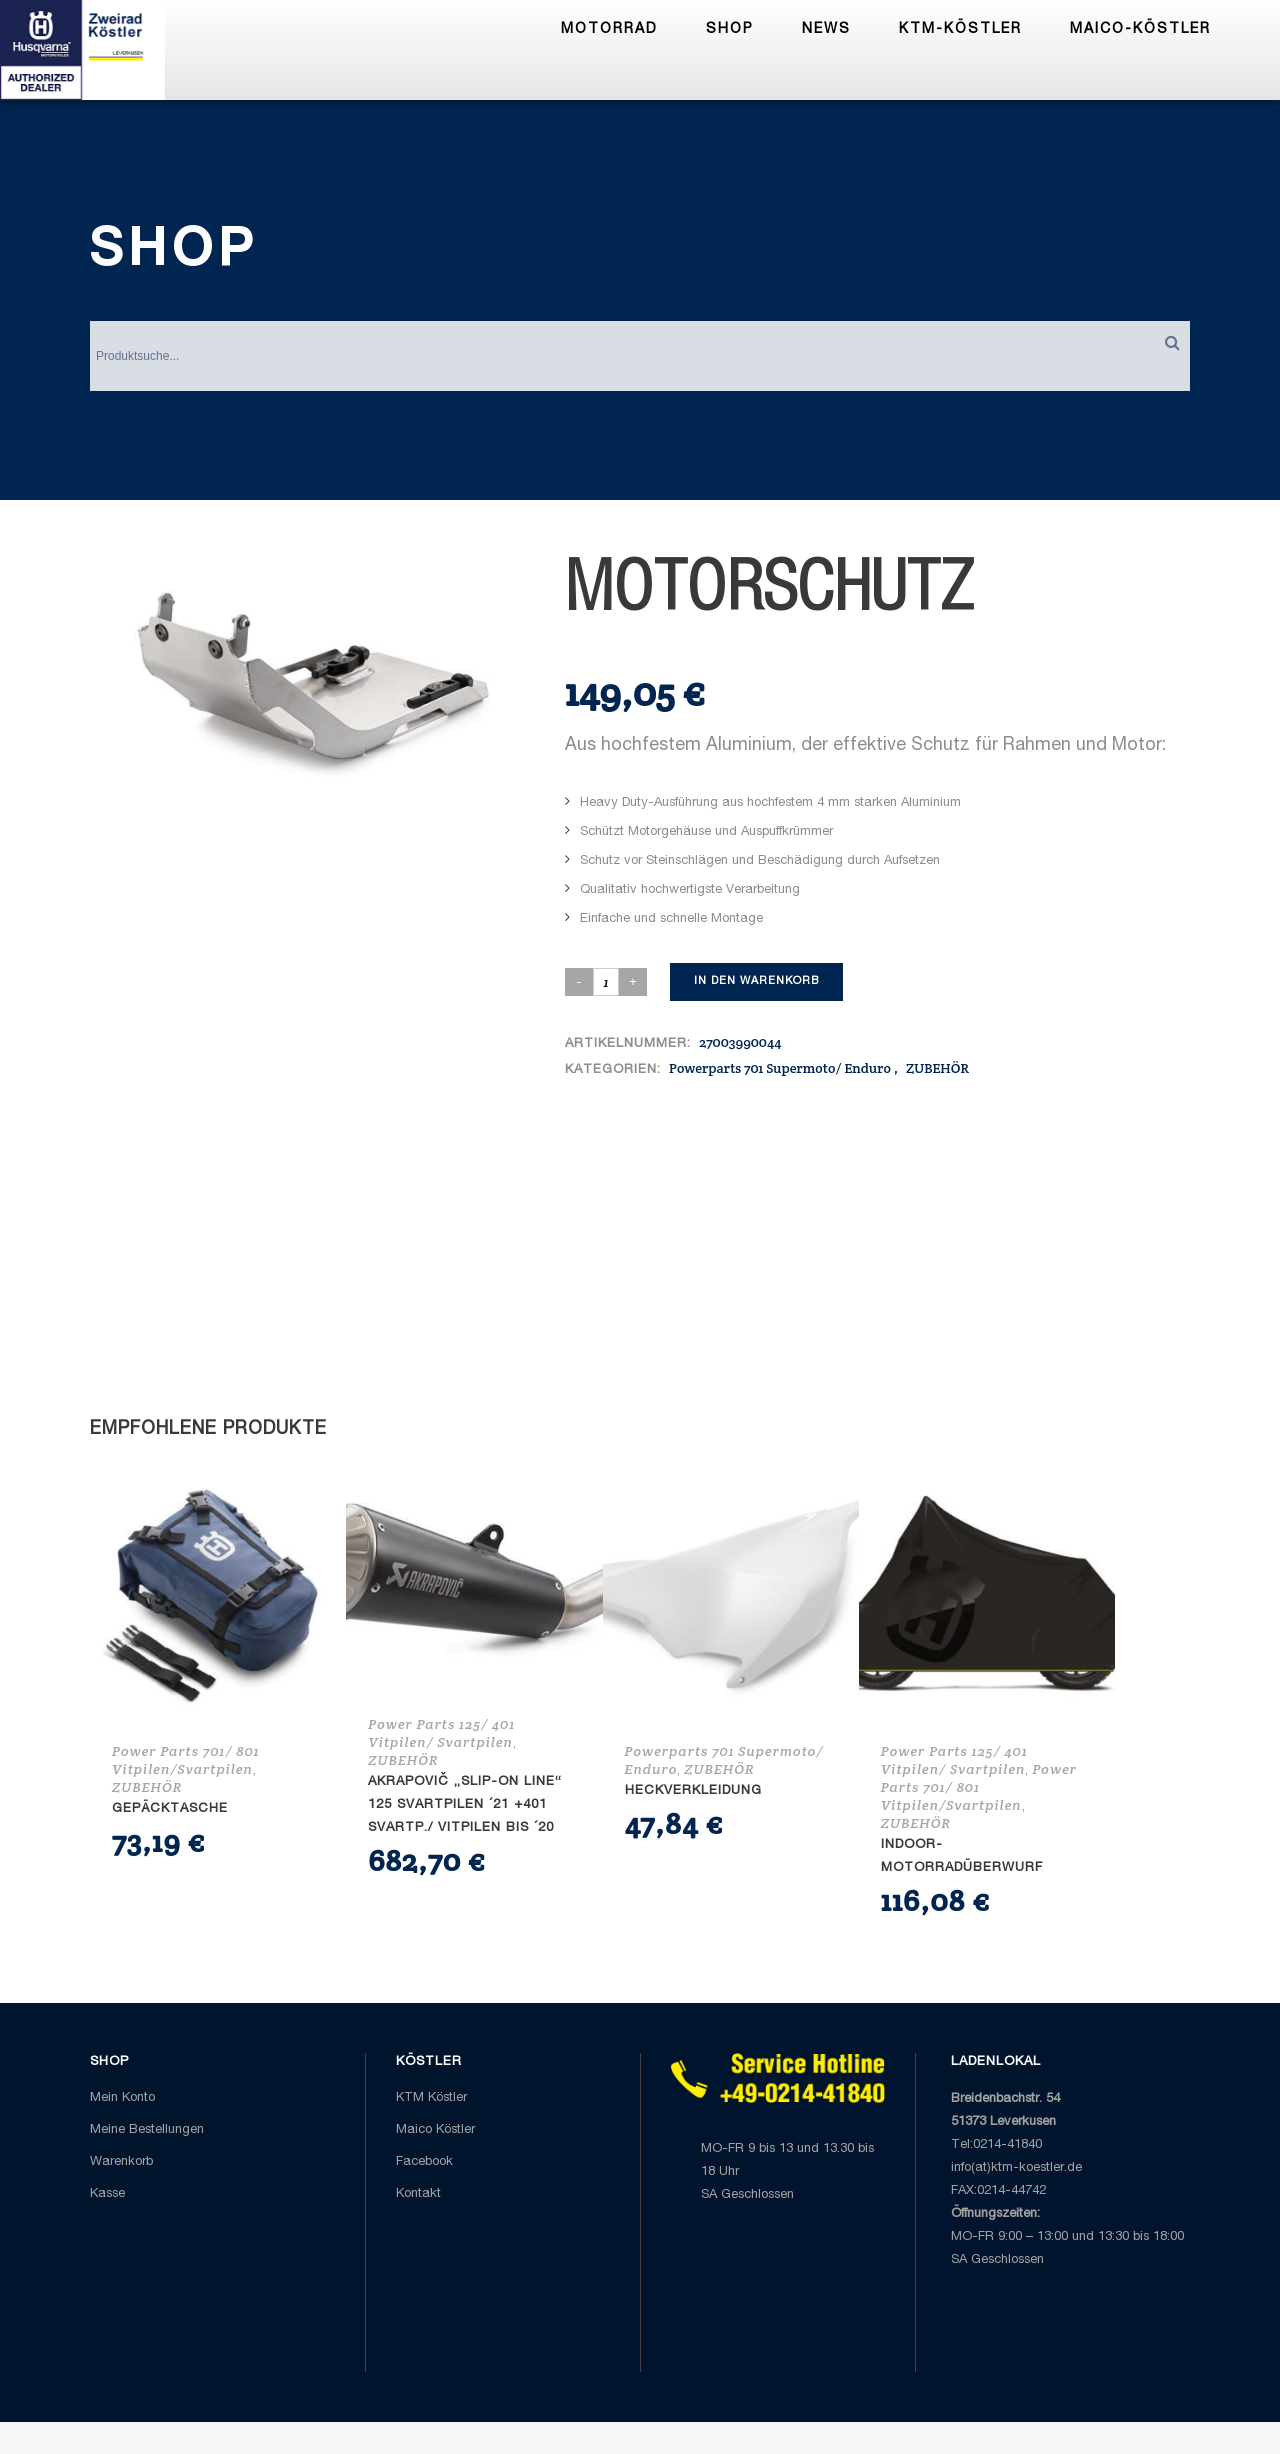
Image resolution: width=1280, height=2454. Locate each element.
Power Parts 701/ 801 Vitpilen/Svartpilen (186, 1760)
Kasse (107, 2194)
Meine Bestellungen (147, 2130)
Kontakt (418, 2194)
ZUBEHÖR (937, 1068)
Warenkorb (121, 2162)
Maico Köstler (435, 2130)
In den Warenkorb (756, 981)
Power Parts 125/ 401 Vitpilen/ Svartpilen (441, 1733)
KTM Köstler (431, 2098)
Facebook (424, 2162)
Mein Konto (122, 2098)
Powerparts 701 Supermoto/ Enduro (780, 1068)
